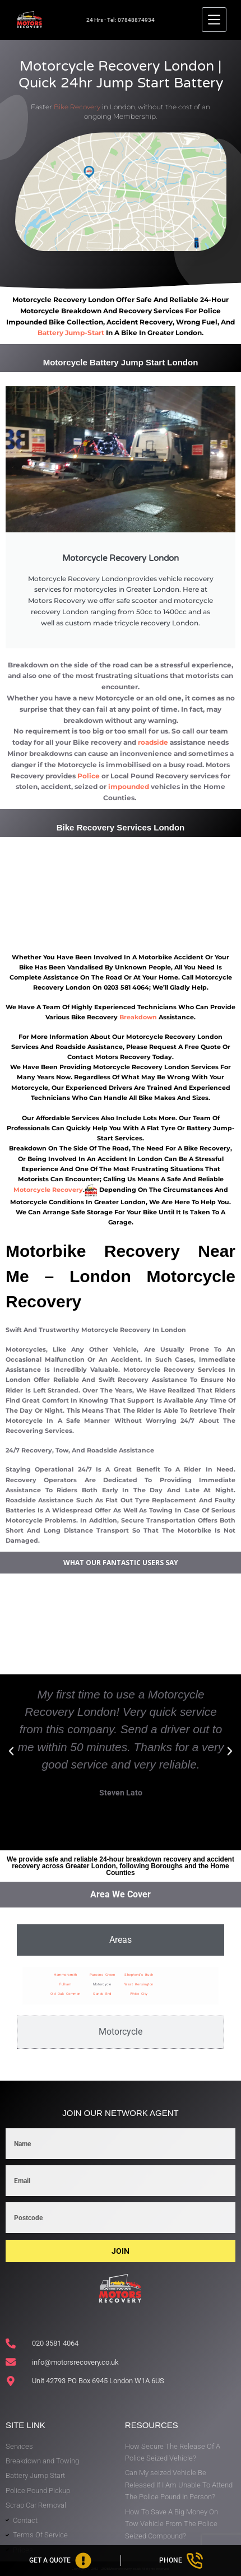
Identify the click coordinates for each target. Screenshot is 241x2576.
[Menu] (214, 19)
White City (139, 1993)
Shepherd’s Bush (139, 1974)
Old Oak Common (65, 1993)
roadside (153, 742)
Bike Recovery (77, 107)
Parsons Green (102, 1974)
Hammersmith (65, 1974)
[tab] (120, 1940)
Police (88, 776)
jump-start (84, 332)
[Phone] (181, 2560)
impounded (128, 786)
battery (51, 332)
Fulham (65, 1984)
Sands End (102, 1993)
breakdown (138, 1017)
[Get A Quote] (60, 2560)
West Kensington (139, 1984)
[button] (11, 1751)
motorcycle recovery (48, 1190)
